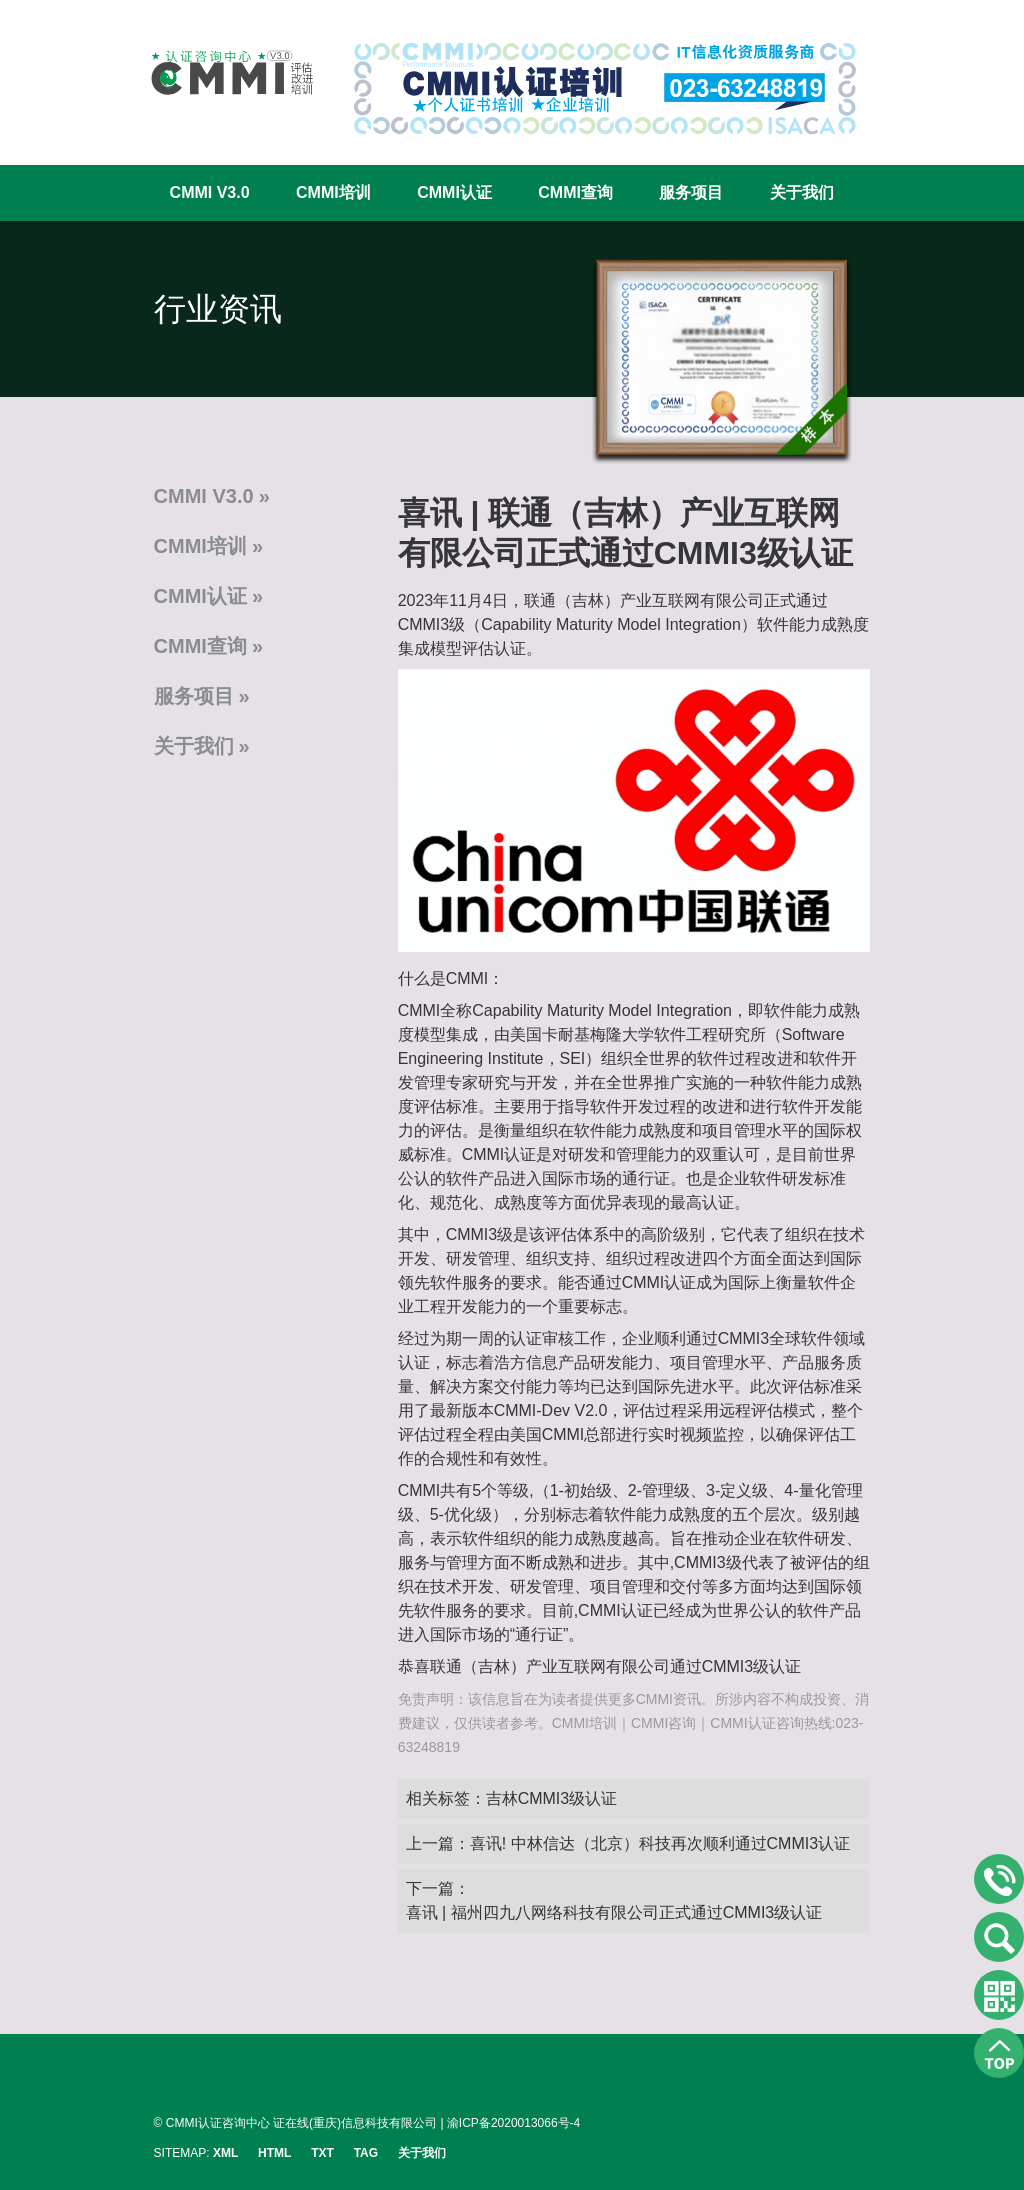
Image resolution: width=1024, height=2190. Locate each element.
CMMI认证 (454, 192)
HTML (274, 2153)
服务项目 (691, 192)
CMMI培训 (333, 192)
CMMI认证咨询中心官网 (219, 72)
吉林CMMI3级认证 (552, 1798)
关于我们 (802, 192)
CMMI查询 (575, 192)
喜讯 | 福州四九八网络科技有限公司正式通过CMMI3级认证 (614, 1912)
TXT (322, 2153)
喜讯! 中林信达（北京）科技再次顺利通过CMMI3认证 (660, 1843)
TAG (366, 2153)
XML (225, 2153)
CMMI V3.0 (210, 192)
